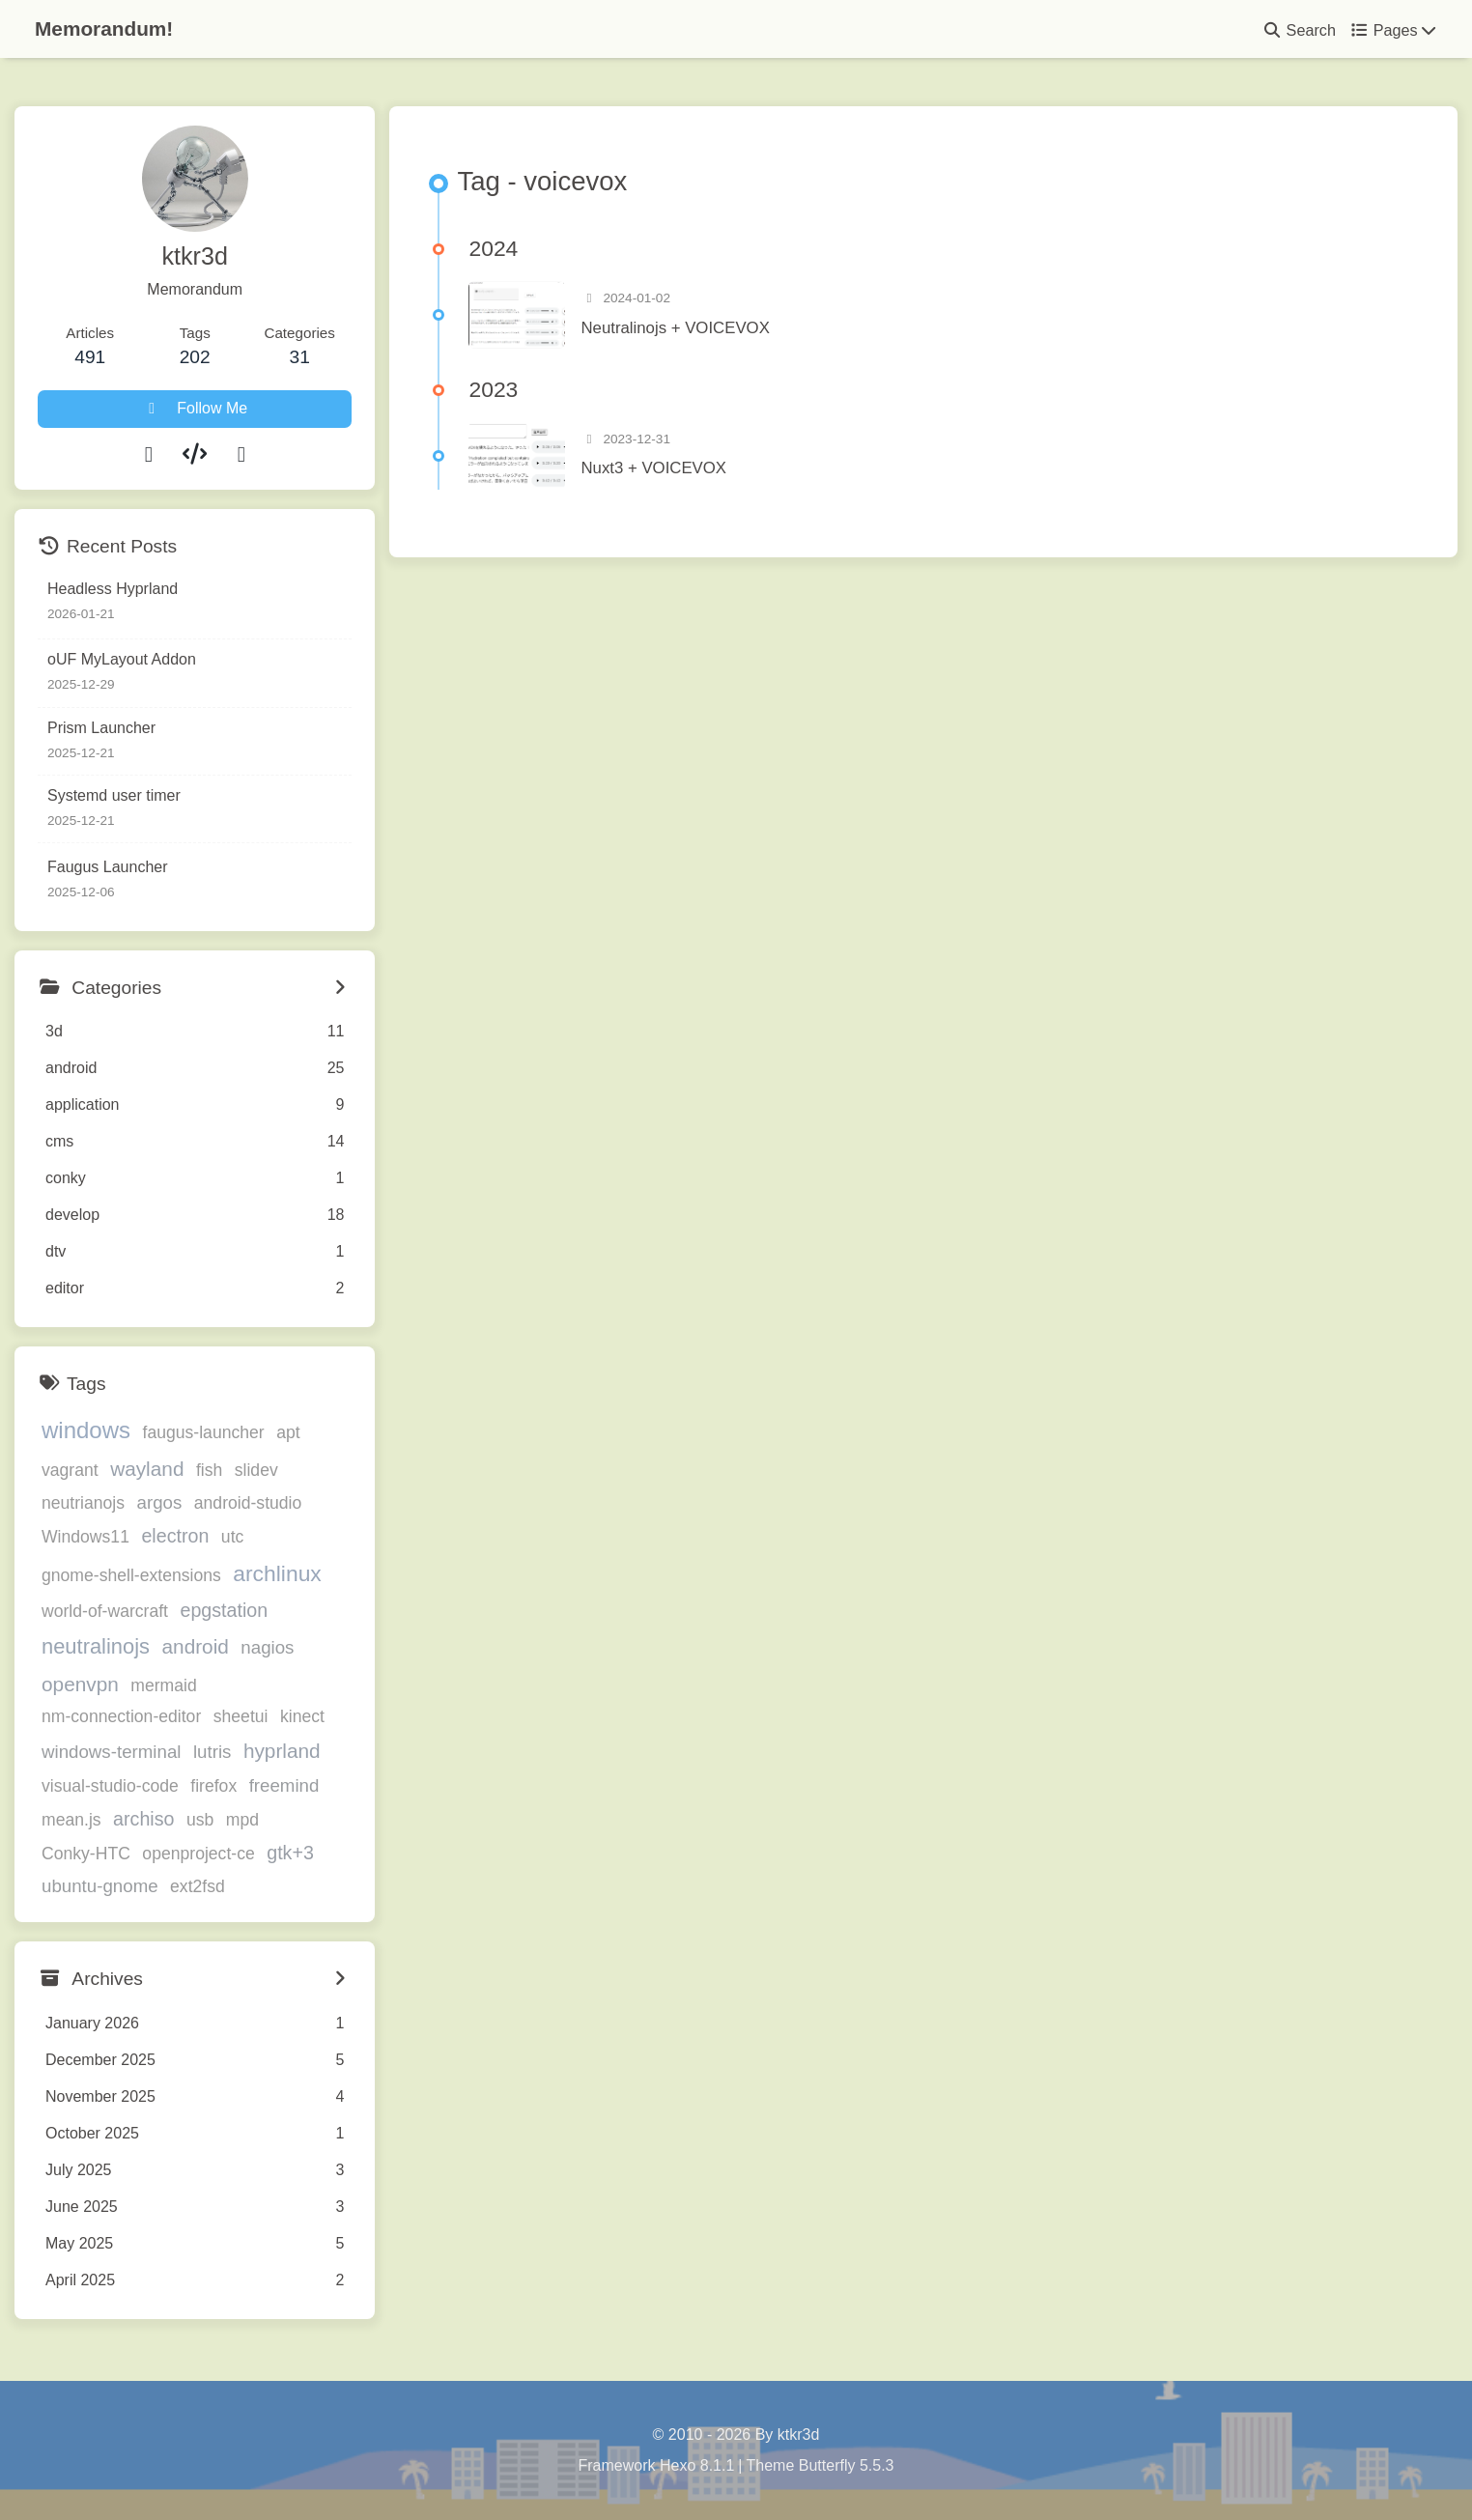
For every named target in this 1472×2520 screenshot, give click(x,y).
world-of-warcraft (105, 1611)
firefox (213, 1786)
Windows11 (85, 1536)
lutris (212, 1751)
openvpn (80, 1684)
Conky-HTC (86, 1853)
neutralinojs (96, 1646)
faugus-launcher (204, 1432)
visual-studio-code (110, 1786)
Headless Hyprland (112, 588)
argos (160, 1502)
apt (287, 1432)
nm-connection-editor (121, 1716)
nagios (267, 1647)
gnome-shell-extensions (131, 1575)
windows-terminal (111, 1751)
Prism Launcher (101, 728)
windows (86, 1430)
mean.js (71, 1819)
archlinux (277, 1573)
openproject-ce (198, 1853)
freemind (284, 1785)
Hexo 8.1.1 (697, 2465)
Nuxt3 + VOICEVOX (653, 468)
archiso (143, 1818)
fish (209, 1470)
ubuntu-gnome (100, 1887)
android (195, 1646)
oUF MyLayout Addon (121, 659)
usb (199, 1819)
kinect (302, 1716)
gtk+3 (290, 1852)
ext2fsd (197, 1887)
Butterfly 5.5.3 (846, 2465)
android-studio (248, 1503)
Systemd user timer (114, 795)
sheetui (241, 1716)
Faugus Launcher (107, 867)
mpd (242, 1819)
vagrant (70, 1470)
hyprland (282, 1751)
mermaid (163, 1685)
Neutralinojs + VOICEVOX (674, 328)
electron (175, 1535)
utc (232, 1536)
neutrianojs (83, 1503)
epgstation (224, 1610)
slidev (256, 1470)
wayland (147, 1469)
